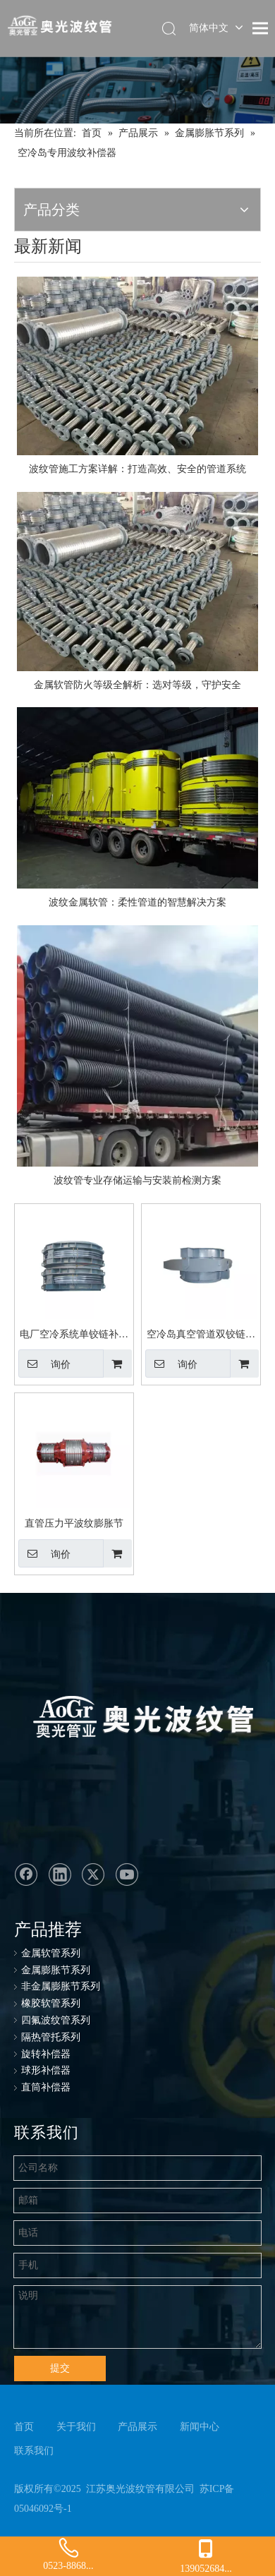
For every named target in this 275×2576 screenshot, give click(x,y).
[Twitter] (93, 1874)
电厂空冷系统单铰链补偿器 (74, 1336)
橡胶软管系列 (50, 2003)
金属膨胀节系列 (55, 1970)
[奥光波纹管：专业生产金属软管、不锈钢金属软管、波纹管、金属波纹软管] (129, 1720)
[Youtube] (127, 1874)
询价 (44, 1363)
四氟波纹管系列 (55, 2020)
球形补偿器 (46, 2070)
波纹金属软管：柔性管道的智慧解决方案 (137, 902)
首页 (24, 2426)
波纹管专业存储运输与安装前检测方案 (137, 1180)
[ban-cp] (137, 90)
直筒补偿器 (46, 2087)
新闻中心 (199, 2426)
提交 (60, 2368)
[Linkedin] (60, 1874)
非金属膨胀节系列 (60, 1986)
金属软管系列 (50, 1953)
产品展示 (137, 2426)
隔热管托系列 (50, 2037)
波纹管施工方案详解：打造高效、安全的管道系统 (137, 469)
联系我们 (34, 2450)
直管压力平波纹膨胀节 (74, 1523)
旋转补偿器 (46, 2054)
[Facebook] (26, 1874)
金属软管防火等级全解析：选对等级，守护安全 (137, 685)
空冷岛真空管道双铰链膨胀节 (201, 1336)
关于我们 (76, 2426)
